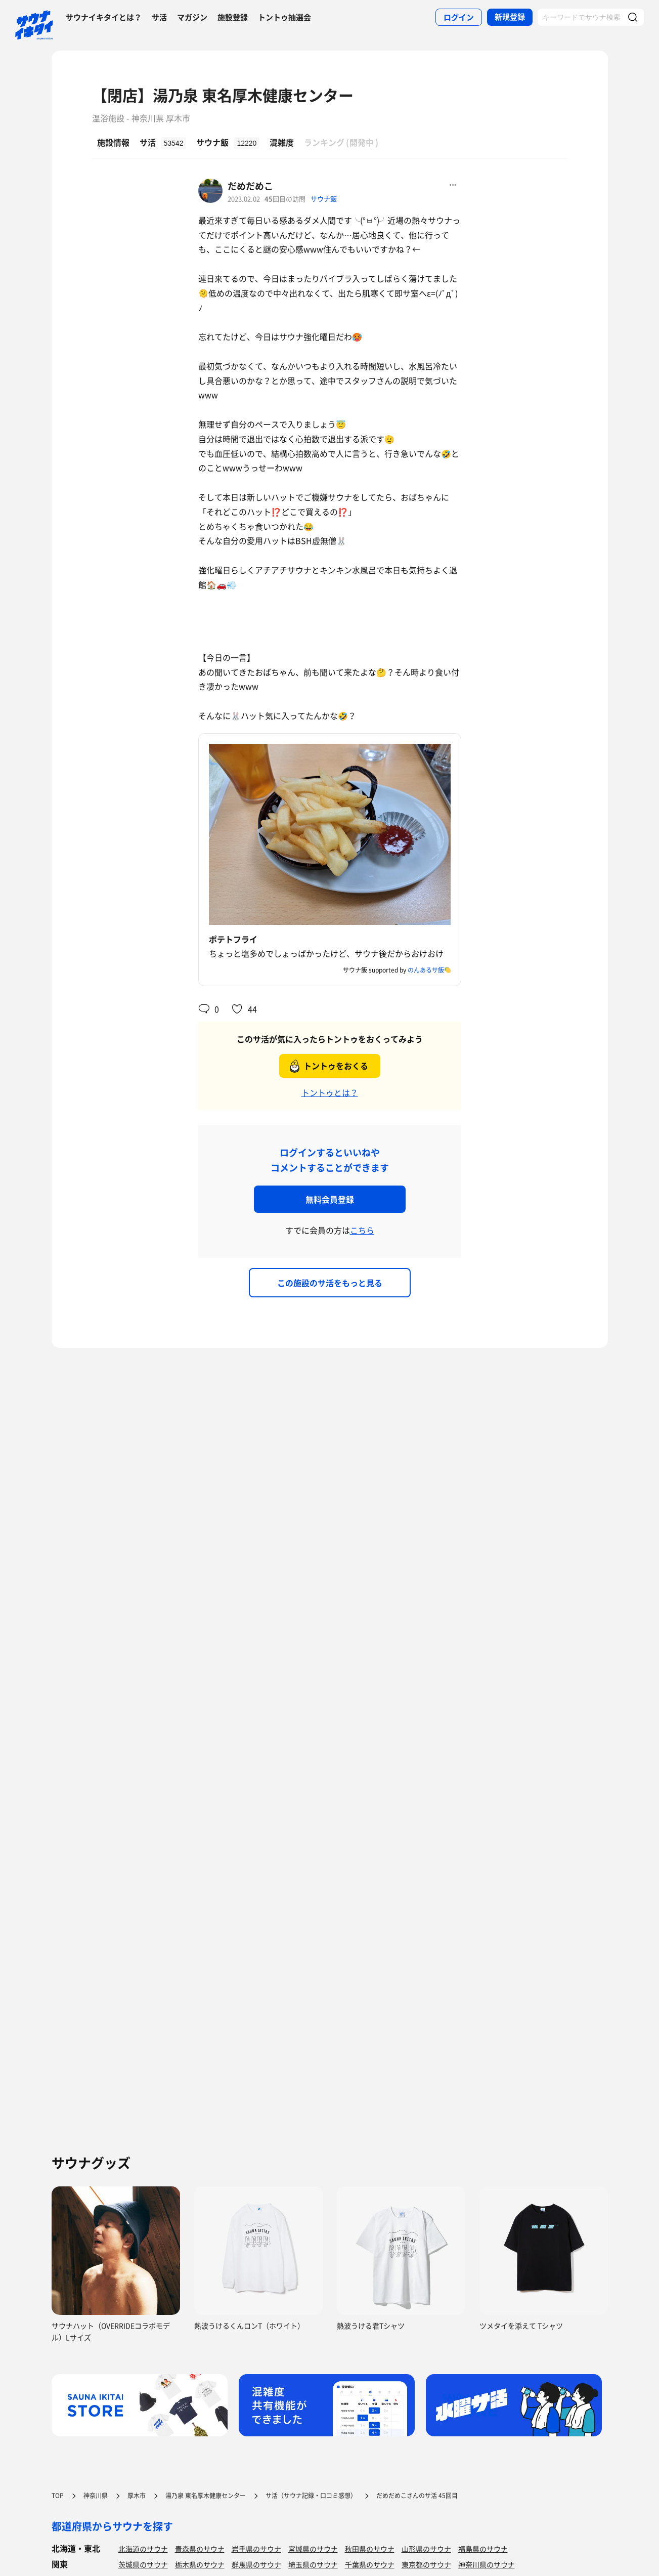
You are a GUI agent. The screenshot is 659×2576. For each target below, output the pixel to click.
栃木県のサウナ (200, 2564)
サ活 (159, 17)
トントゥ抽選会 (284, 17)
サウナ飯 (324, 198)
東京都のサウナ (426, 2564)
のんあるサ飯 (426, 970)
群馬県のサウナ (256, 2564)
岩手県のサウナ (256, 2549)
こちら (362, 1230)
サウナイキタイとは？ (104, 17)
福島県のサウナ (483, 2549)
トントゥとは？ (329, 1092)
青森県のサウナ (200, 2549)
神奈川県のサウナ (486, 2564)
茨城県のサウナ (143, 2564)
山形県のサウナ (426, 2549)
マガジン (192, 17)
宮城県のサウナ (313, 2549)
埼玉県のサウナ (313, 2564)
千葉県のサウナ (369, 2564)
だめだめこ (250, 186)
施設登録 (232, 17)
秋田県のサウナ (369, 2549)
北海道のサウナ (143, 2549)
